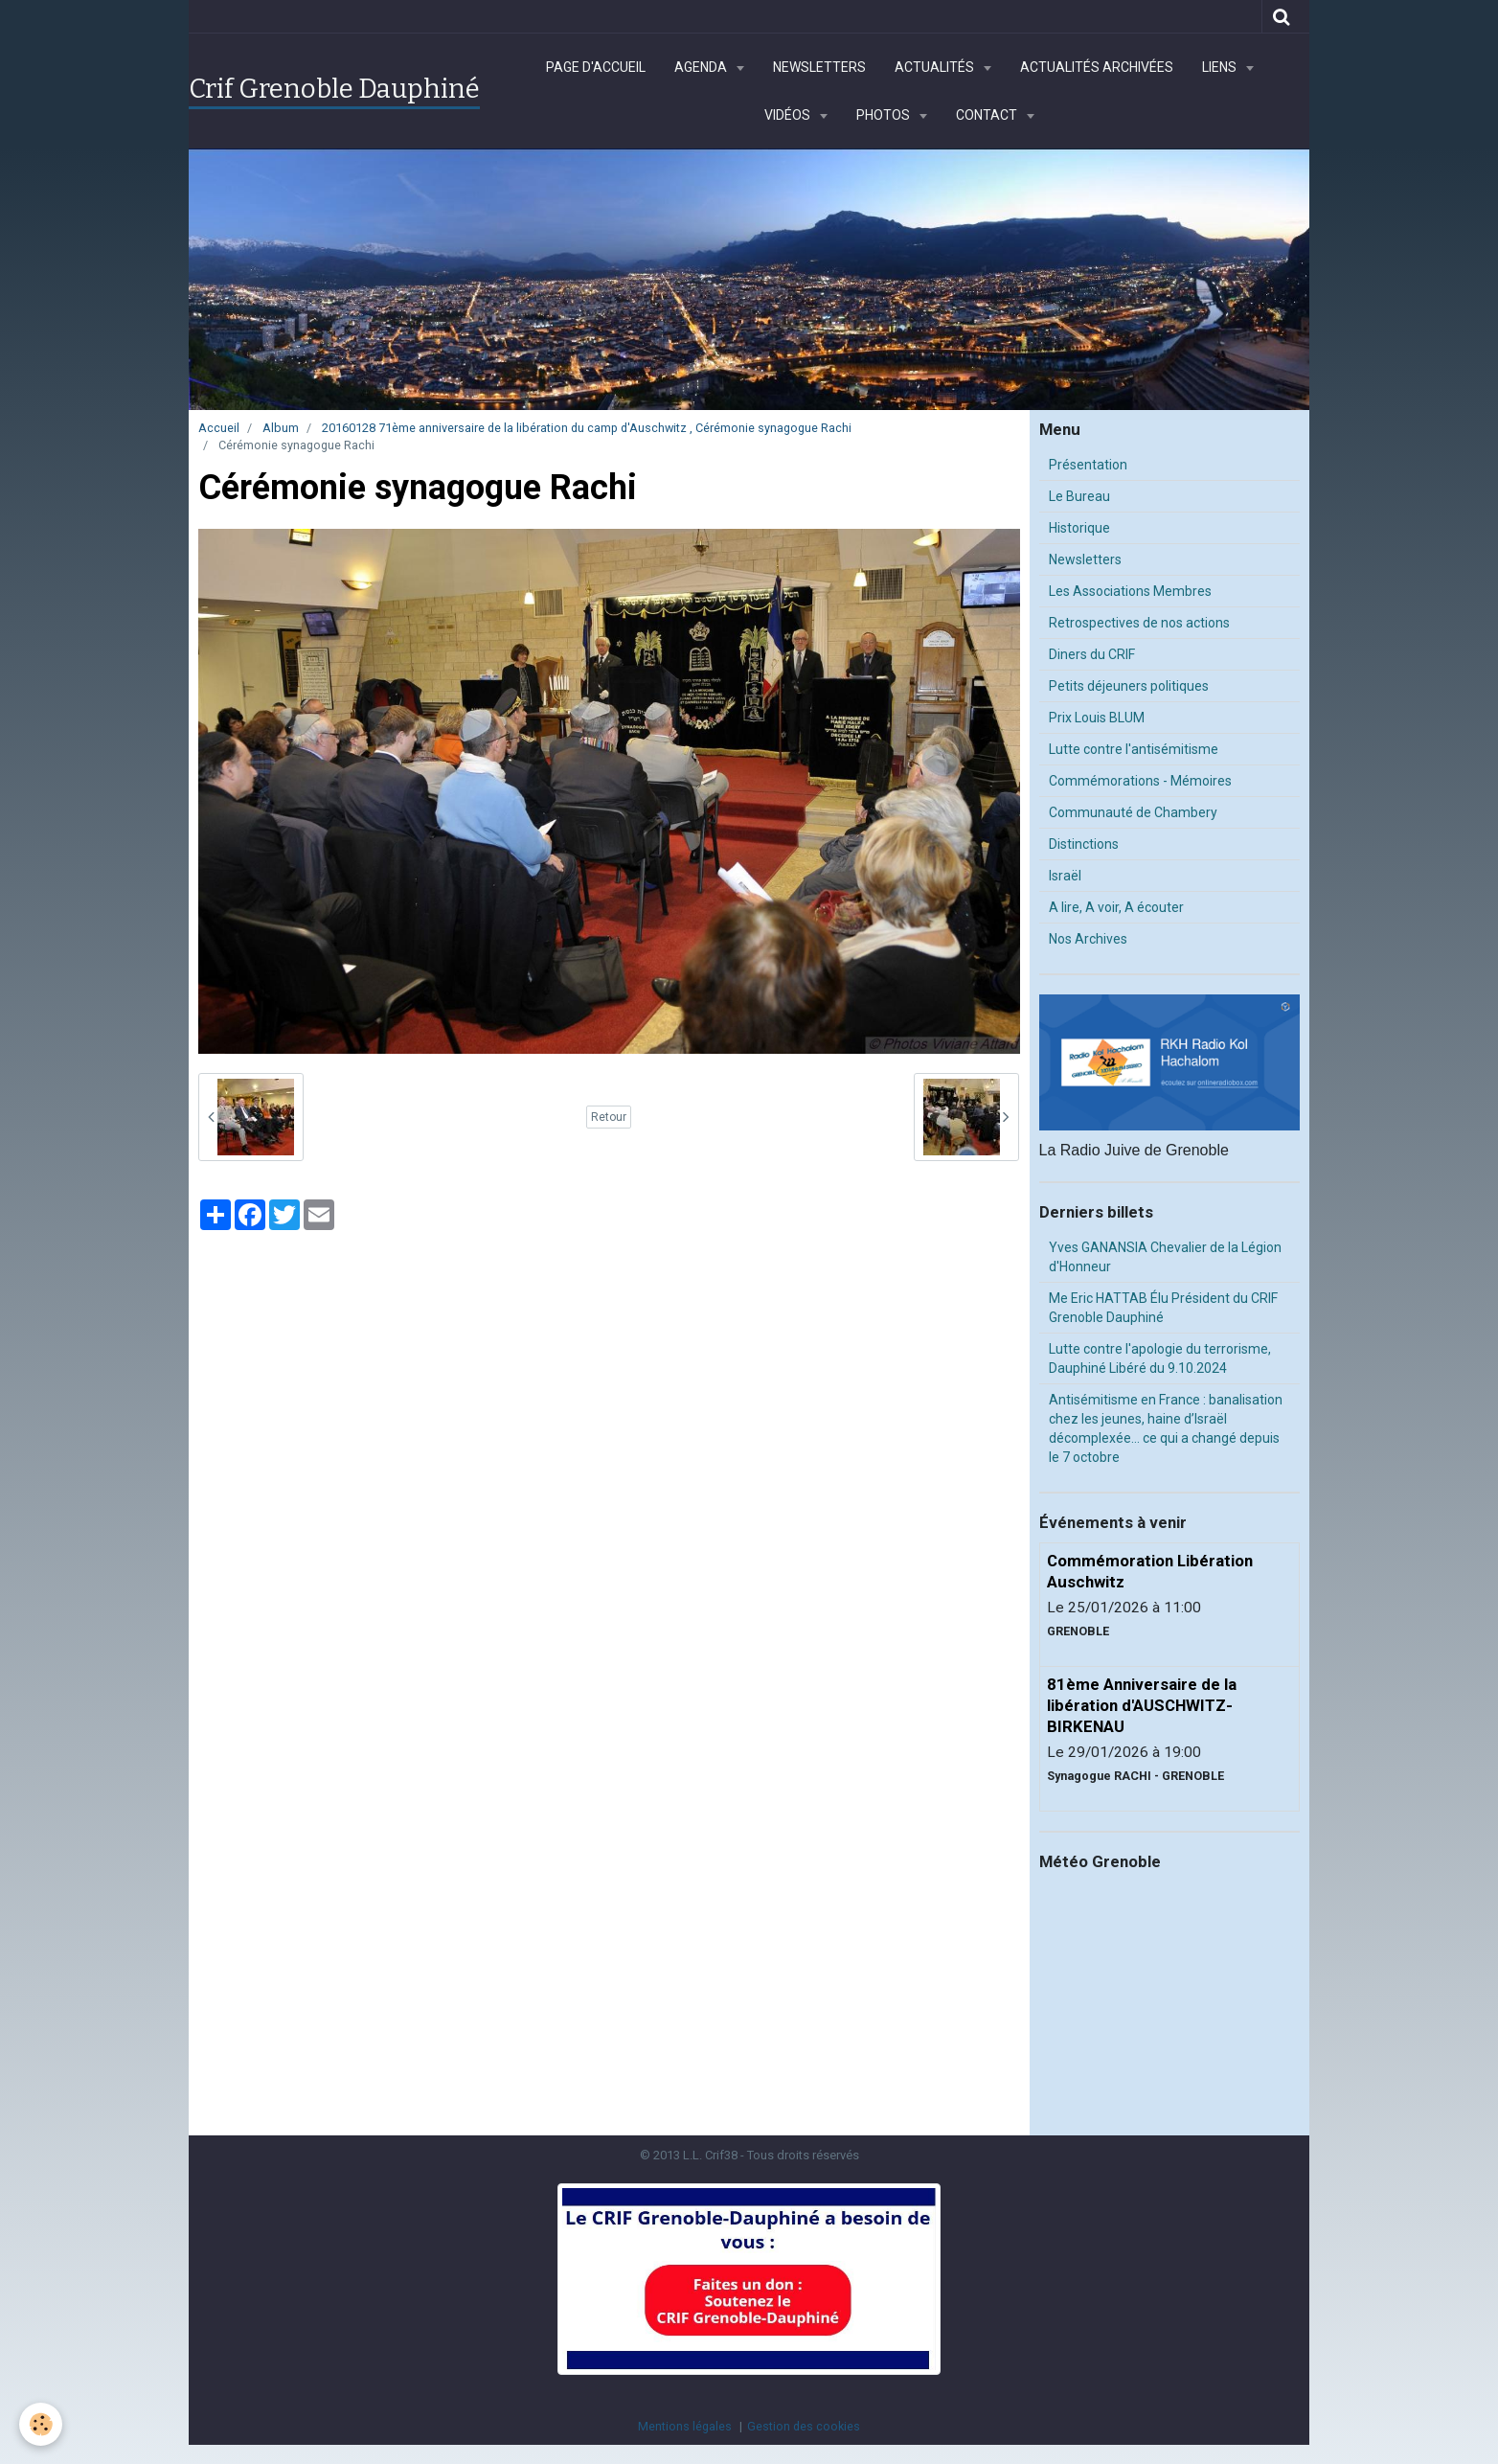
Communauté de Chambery (1133, 812)
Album (280, 428)
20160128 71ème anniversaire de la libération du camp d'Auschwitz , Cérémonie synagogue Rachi (586, 428)
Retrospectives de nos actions (1139, 622)
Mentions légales (685, 2426)
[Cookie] (40, 2424)
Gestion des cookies (803, 2426)
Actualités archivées (1096, 67)
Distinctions (1084, 844)
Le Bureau (1079, 496)
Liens (1220, 67)
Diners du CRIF (1092, 654)
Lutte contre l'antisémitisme (1133, 749)
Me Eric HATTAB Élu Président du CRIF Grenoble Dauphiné (1163, 1307)
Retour (608, 1117)
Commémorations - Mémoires (1140, 780)
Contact (988, 115)
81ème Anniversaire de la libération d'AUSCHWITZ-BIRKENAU (1142, 1705)
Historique (1079, 528)
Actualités (936, 67)
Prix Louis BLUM (1097, 717)
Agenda (702, 67)
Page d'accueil (596, 67)
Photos (884, 115)
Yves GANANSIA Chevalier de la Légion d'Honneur (1165, 1257)
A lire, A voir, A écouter (1116, 907)
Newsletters (819, 67)
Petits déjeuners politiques (1129, 686)
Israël (1065, 875)
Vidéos (788, 115)
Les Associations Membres (1130, 591)
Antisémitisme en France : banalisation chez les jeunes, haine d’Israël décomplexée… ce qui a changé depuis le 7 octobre (1165, 1428)
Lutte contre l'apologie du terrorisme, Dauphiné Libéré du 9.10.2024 (1160, 1358)
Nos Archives (1088, 939)
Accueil (218, 428)
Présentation (1088, 464)
